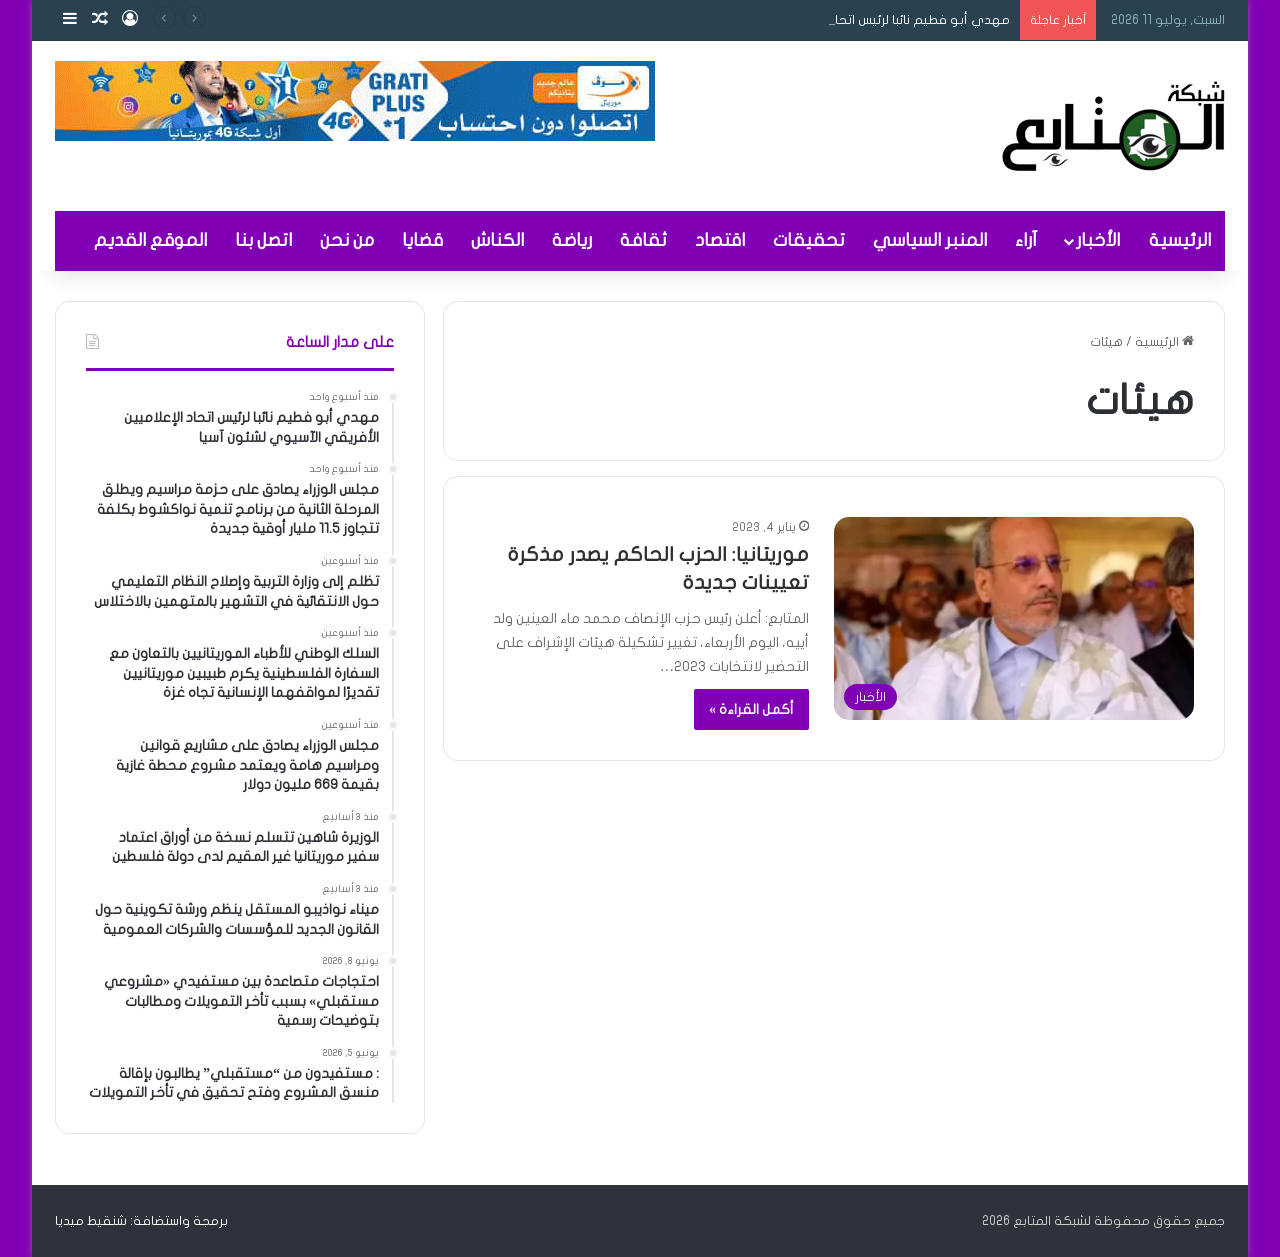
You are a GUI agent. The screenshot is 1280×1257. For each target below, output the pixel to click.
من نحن (347, 240)
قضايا (422, 240)
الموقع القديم (150, 240)
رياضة (572, 240)
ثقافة (643, 240)
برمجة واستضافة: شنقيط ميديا (141, 1221)
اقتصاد (720, 240)
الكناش (497, 240)
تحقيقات (809, 240)
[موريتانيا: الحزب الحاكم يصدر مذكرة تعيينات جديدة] (1014, 618)
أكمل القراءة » (751, 709)
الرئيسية (1180, 240)
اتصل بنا (263, 240)
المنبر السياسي (930, 240)
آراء (1026, 240)
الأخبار (1098, 240)
